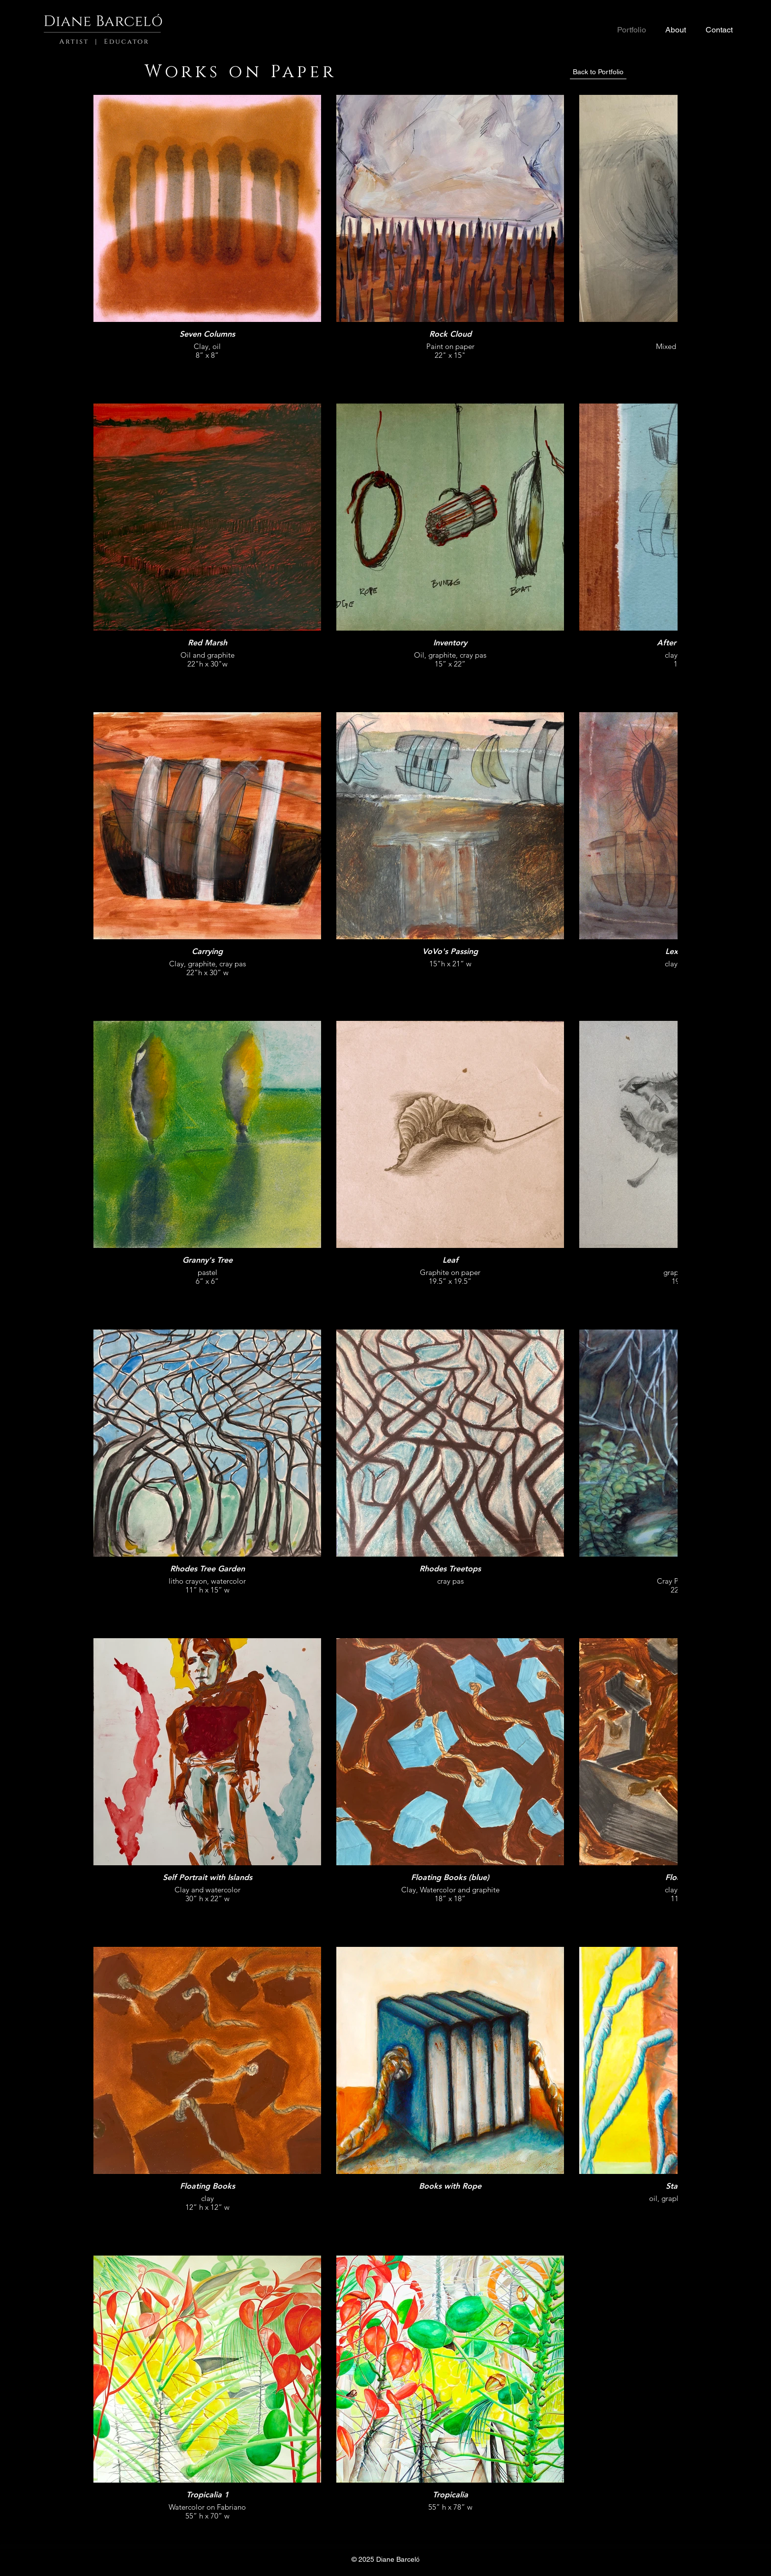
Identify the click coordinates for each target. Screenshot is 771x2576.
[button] (675, 30)
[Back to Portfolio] (598, 71)
